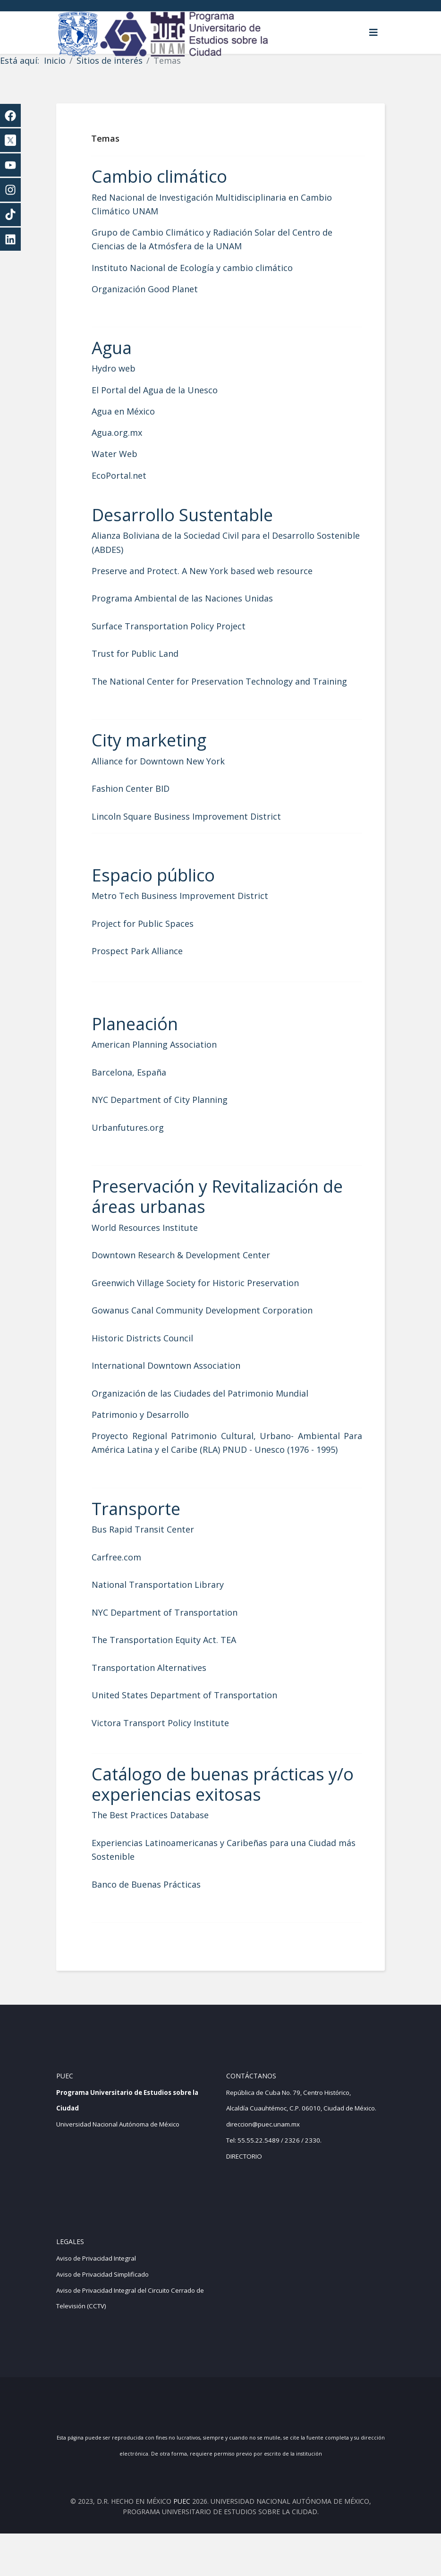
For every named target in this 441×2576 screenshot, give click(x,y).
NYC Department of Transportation (178, 1639)
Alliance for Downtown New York (171, 774)
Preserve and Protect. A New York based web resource (215, 570)
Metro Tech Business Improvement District (193, 909)
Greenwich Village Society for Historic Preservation (209, 1296)
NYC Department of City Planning (173, 1113)
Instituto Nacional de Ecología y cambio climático (205, 267)
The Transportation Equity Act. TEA (177, 1667)
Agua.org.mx (130, 432)
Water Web (128, 453)
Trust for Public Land (148, 653)
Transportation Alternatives (162, 1695)
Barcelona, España (142, 1086)
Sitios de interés (109, 60)
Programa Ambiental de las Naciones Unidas (196, 598)
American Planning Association (167, 1058)
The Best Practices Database (163, 1842)
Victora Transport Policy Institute (174, 1750)
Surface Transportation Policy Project (182, 626)
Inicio (55, 60)
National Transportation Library (171, 1612)
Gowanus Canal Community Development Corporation (215, 1324)
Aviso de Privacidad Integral (96, 2300)
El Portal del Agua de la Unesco (168, 390)
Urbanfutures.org (141, 1141)
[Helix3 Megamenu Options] (373, 32)
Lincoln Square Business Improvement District (200, 830)
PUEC (181, 2543)
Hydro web (127, 368)
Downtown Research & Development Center (194, 1268)
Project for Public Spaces (156, 937)
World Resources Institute (158, 1241)
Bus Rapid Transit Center (156, 1557)
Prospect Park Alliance (150, 965)
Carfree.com (130, 1584)
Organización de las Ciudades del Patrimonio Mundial (213, 1407)
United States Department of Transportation (198, 1723)
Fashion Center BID (144, 802)
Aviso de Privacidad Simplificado (102, 2317)
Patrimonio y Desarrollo (154, 1428)
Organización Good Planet (158, 289)
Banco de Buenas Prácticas (159, 1911)
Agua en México (137, 411)
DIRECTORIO (244, 2199)
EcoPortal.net (132, 475)
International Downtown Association (179, 1379)
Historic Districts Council (156, 1351)
